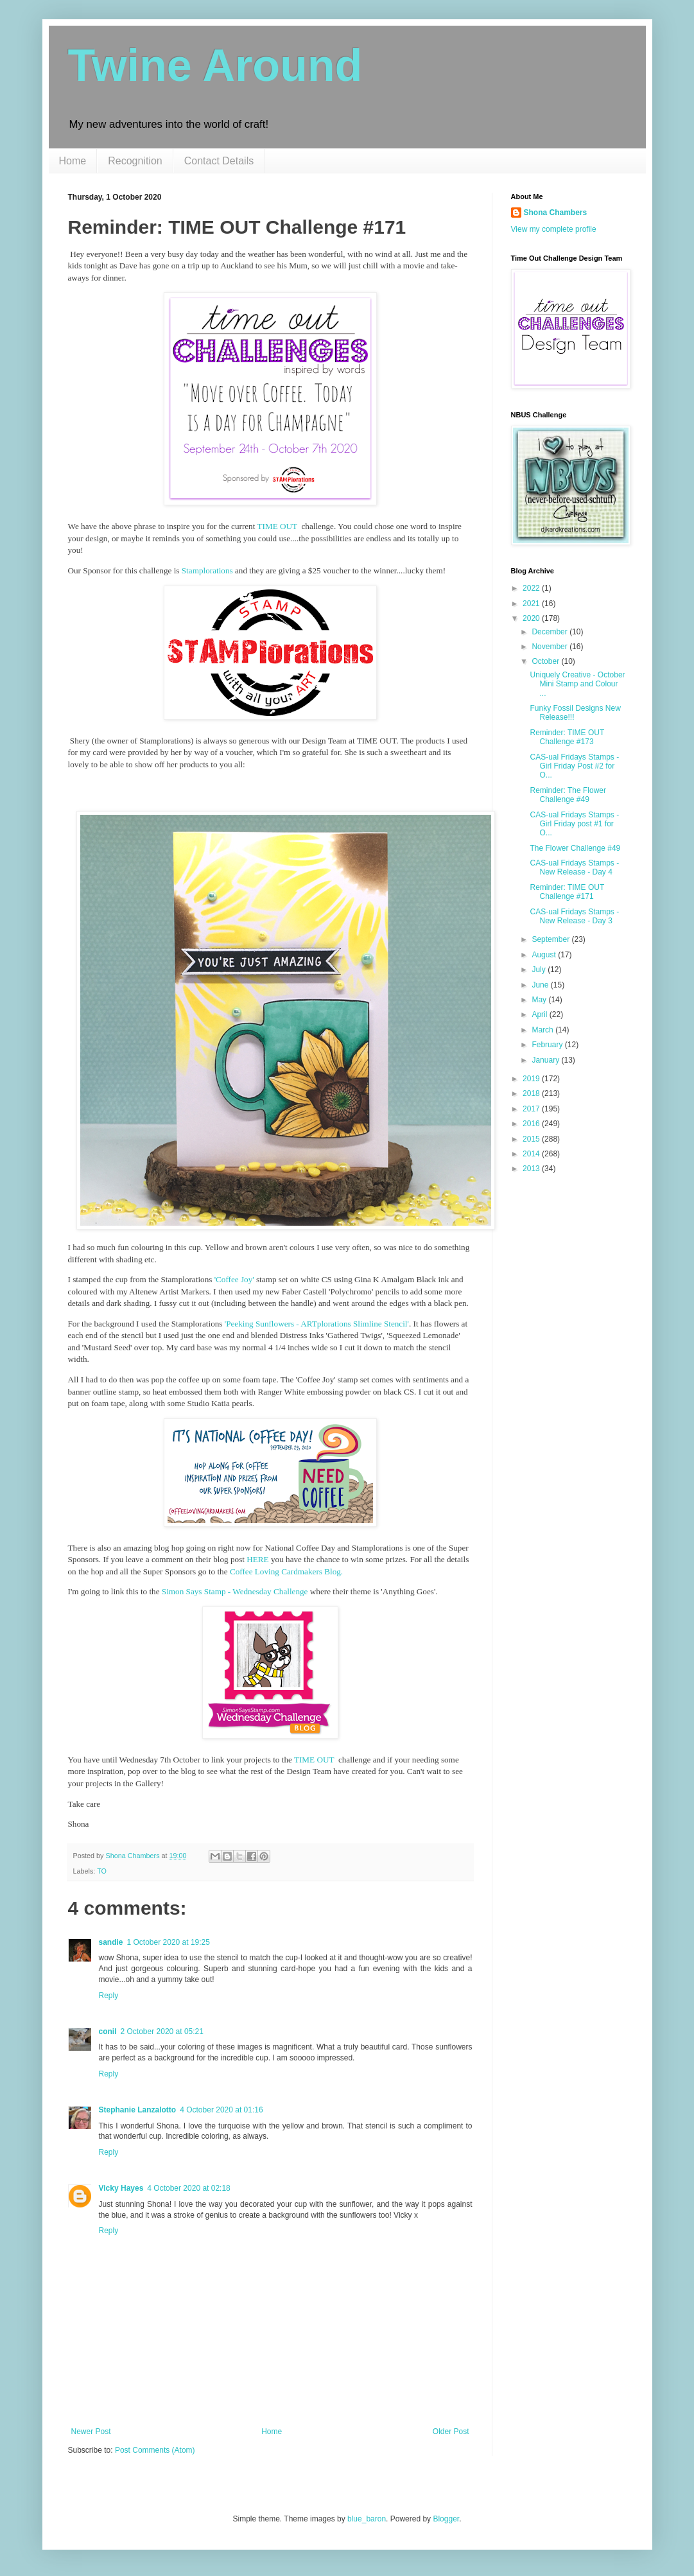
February (548, 1044)
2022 (532, 588)
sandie (111, 1942)
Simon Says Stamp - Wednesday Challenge (235, 1591)
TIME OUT (279, 526)
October (546, 661)
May (540, 999)
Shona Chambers (555, 212)
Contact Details (219, 160)
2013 (532, 1168)
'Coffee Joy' (234, 1279)
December (550, 631)
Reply (109, 1995)
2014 (532, 1153)
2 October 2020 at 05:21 (162, 2031)
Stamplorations (207, 570)
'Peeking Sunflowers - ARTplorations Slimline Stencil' (317, 1323)
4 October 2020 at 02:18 (188, 2188)
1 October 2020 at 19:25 (168, 1942)
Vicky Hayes (121, 2188)
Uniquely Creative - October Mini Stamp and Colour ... (577, 684)
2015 (532, 1139)
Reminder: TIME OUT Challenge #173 (567, 737)
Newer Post (91, 2431)
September (551, 939)
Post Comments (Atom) (155, 2450)
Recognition (135, 160)
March (543, 1029)
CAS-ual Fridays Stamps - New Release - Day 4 (574, 867)
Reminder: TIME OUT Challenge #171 (567, 892)
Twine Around (215, 65)
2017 (532, 1108)
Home (73, 160)
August (545, 954)
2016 (532, 1123)
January (546, 1060)
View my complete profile (553, 229)
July (540, 969)
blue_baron (366, 2518)
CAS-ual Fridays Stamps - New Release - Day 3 (574, 916)
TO (102, 1871)
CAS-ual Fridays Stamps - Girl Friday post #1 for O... (574, 824)
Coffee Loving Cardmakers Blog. (286, 1571)
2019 (532, 1078)
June (541, 984)
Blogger (446, 2518)
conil (108, 2031)
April (540, 1014)
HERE (257, 1559)
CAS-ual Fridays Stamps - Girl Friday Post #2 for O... (574, 766)
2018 (532, 1093)
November (550, 646)
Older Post (451, 2431)
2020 (532, 618)
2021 (532, 603)
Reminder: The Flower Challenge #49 (568, 795)
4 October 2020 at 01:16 (221, 2109)
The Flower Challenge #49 (575, 848)
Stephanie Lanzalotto (138, 2109)
